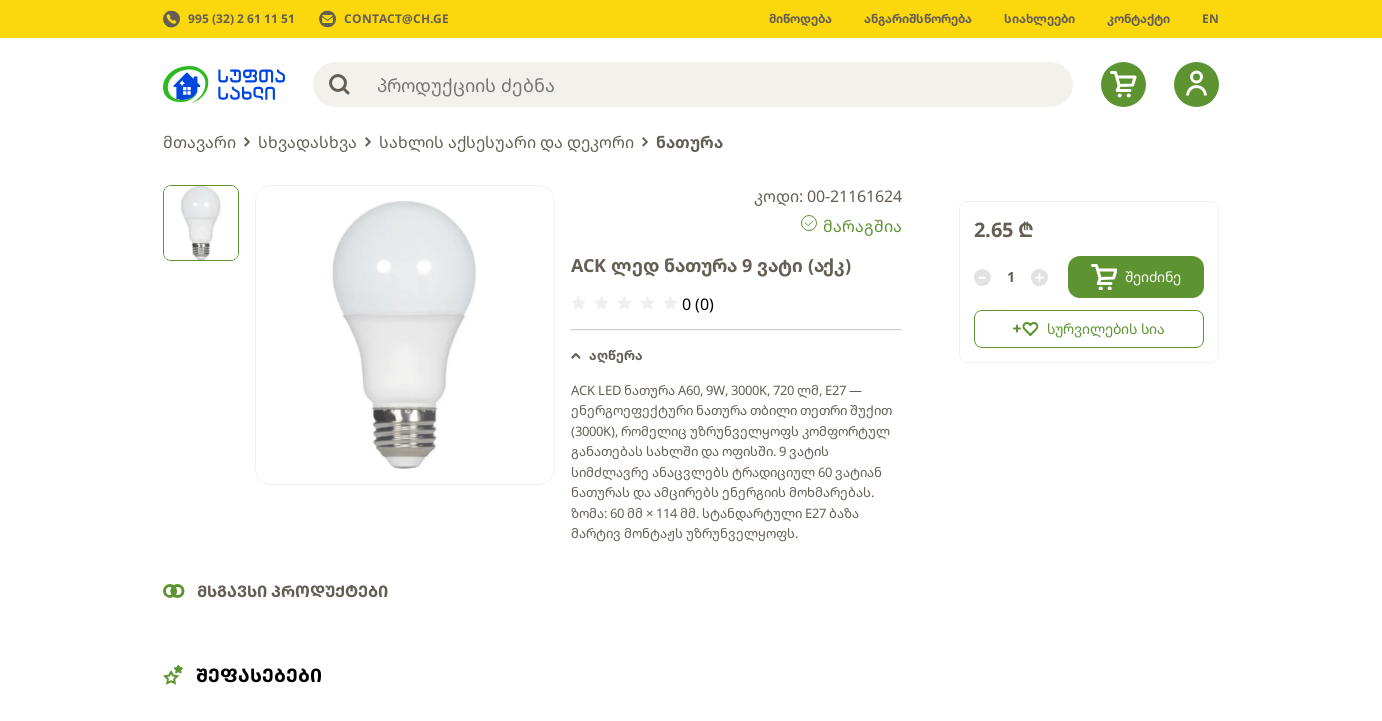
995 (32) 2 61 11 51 (241, 19)
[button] (736, 356)
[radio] (578, 303)
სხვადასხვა (307, 142)
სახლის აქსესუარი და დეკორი (506, 142)
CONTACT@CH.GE (396, 19)
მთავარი (199, 142)
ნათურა (689, 142)
